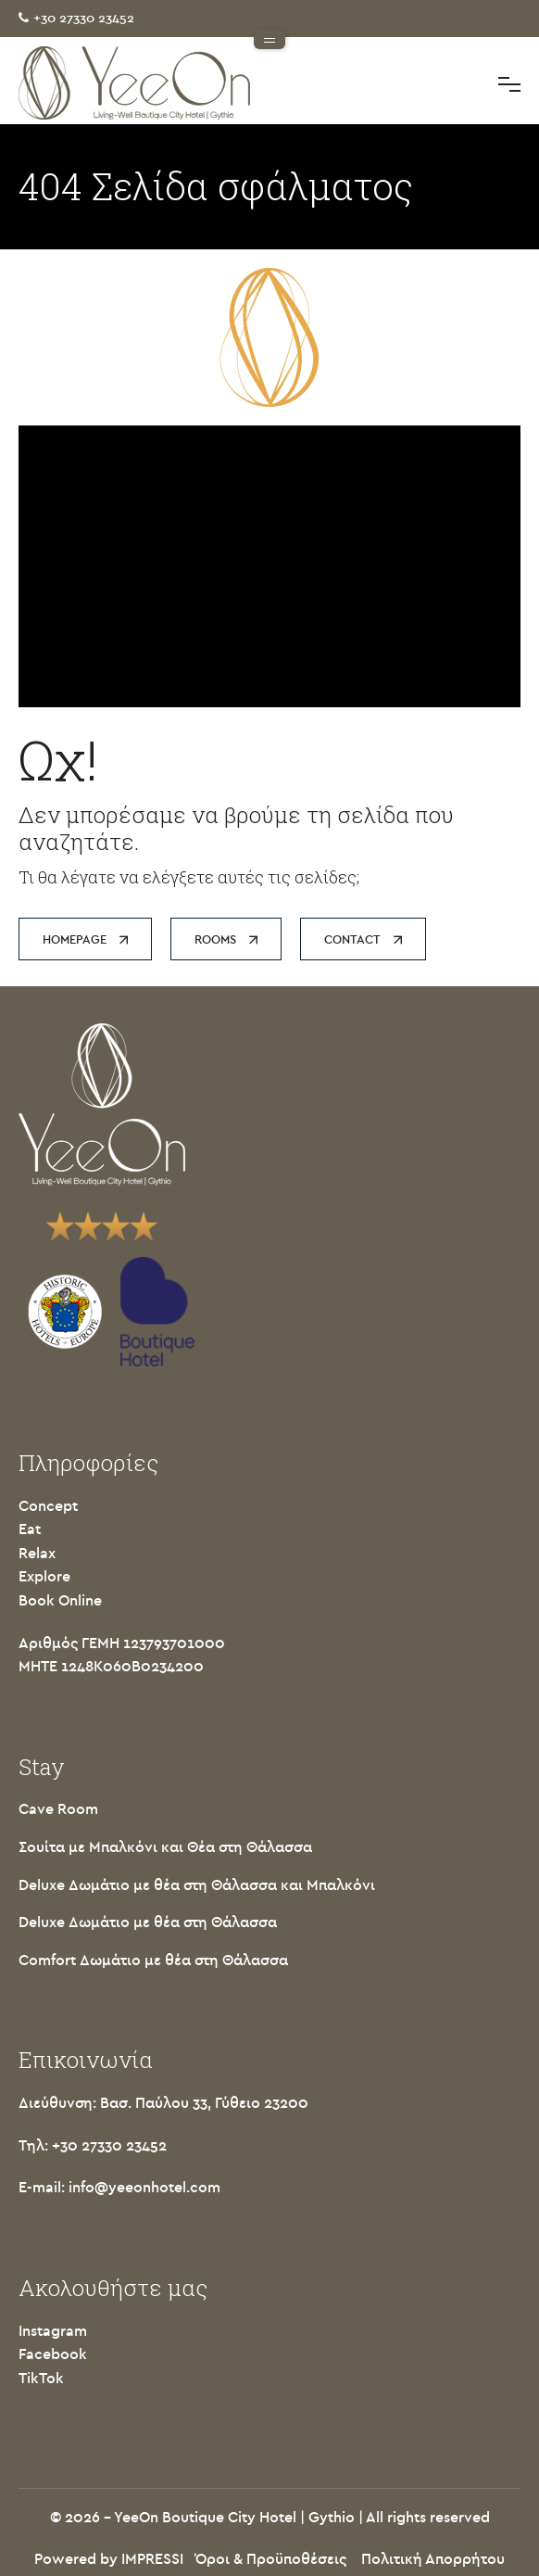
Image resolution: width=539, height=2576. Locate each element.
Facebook (53, 2354)
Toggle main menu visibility (509, 82)
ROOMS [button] (225, 939)
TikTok (41, 2378)
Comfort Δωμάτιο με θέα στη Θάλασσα (153, 1960)
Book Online (60, 1601)
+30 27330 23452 (83, 18)
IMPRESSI (152, 2559)
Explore (44, 1576)
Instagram (53, 2331)
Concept (48, 1506)
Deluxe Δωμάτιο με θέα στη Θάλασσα (148, 1922)
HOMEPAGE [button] (85, 939)
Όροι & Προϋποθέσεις (270, 2559)
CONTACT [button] (363, 939)
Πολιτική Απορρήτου (433, 2559)
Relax (37, 1553)
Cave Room (58, 1809)
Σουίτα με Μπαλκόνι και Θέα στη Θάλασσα (165, 1847)
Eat (30, 1529)
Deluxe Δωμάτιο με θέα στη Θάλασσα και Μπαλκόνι (197, 1885)
